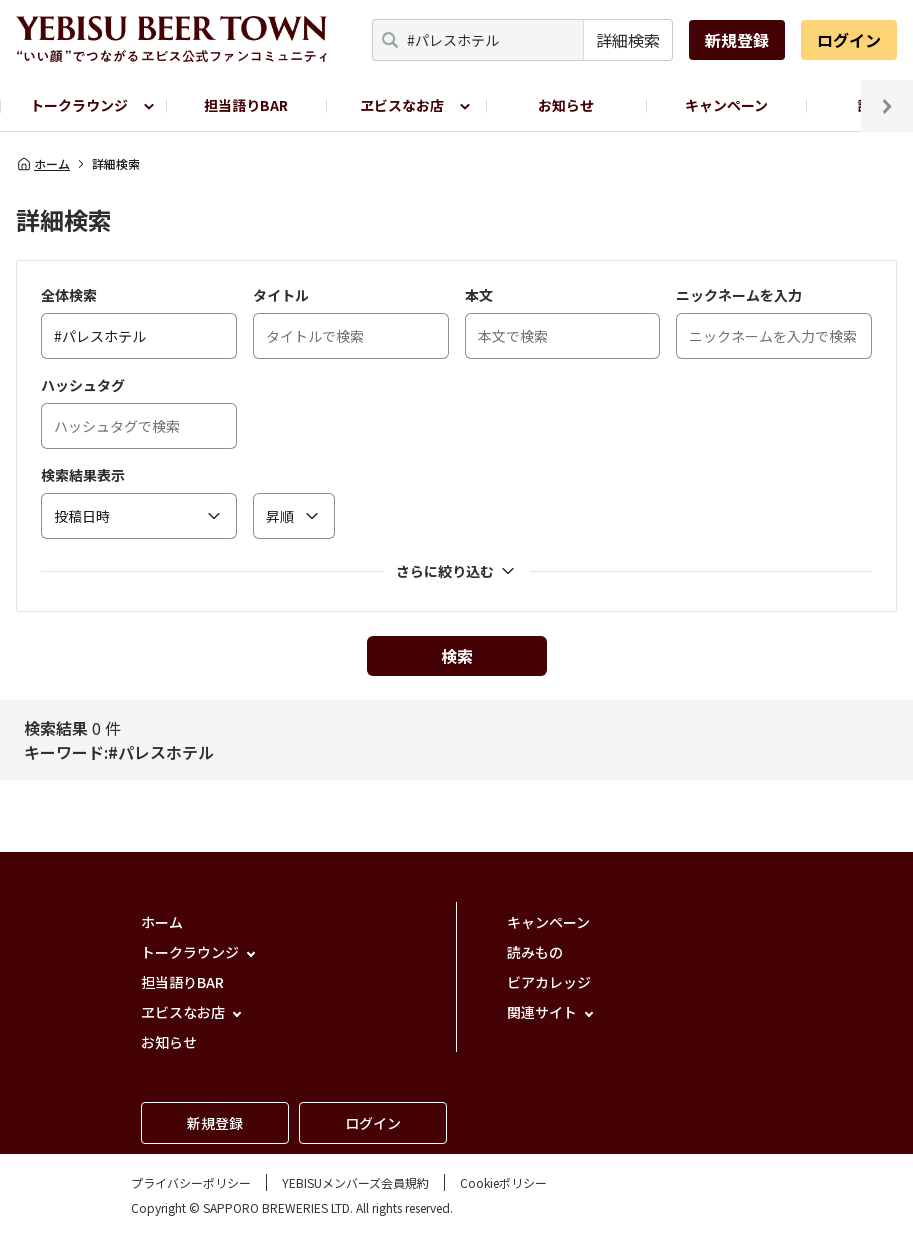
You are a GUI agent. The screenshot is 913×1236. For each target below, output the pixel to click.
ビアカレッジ (549, 982)
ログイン (849, 40)
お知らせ (566, 105)
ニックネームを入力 (739, 295)
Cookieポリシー (503, 1182)
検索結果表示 (83, 475)
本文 (479, 295)
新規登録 (737, 40)
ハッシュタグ (83, 385)
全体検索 (69, 295)
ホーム (43, 164)
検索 (457, 656)
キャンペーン (726, 105)
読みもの (535, 952)
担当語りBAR (246, 105)
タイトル (281, 295)
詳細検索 (628, 40)
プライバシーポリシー (191, 1182)
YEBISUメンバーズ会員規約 (355, 1182)
